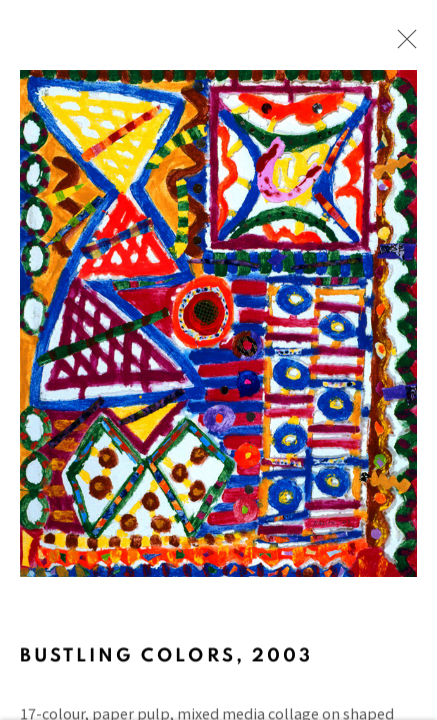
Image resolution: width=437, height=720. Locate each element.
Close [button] (413, 45)
